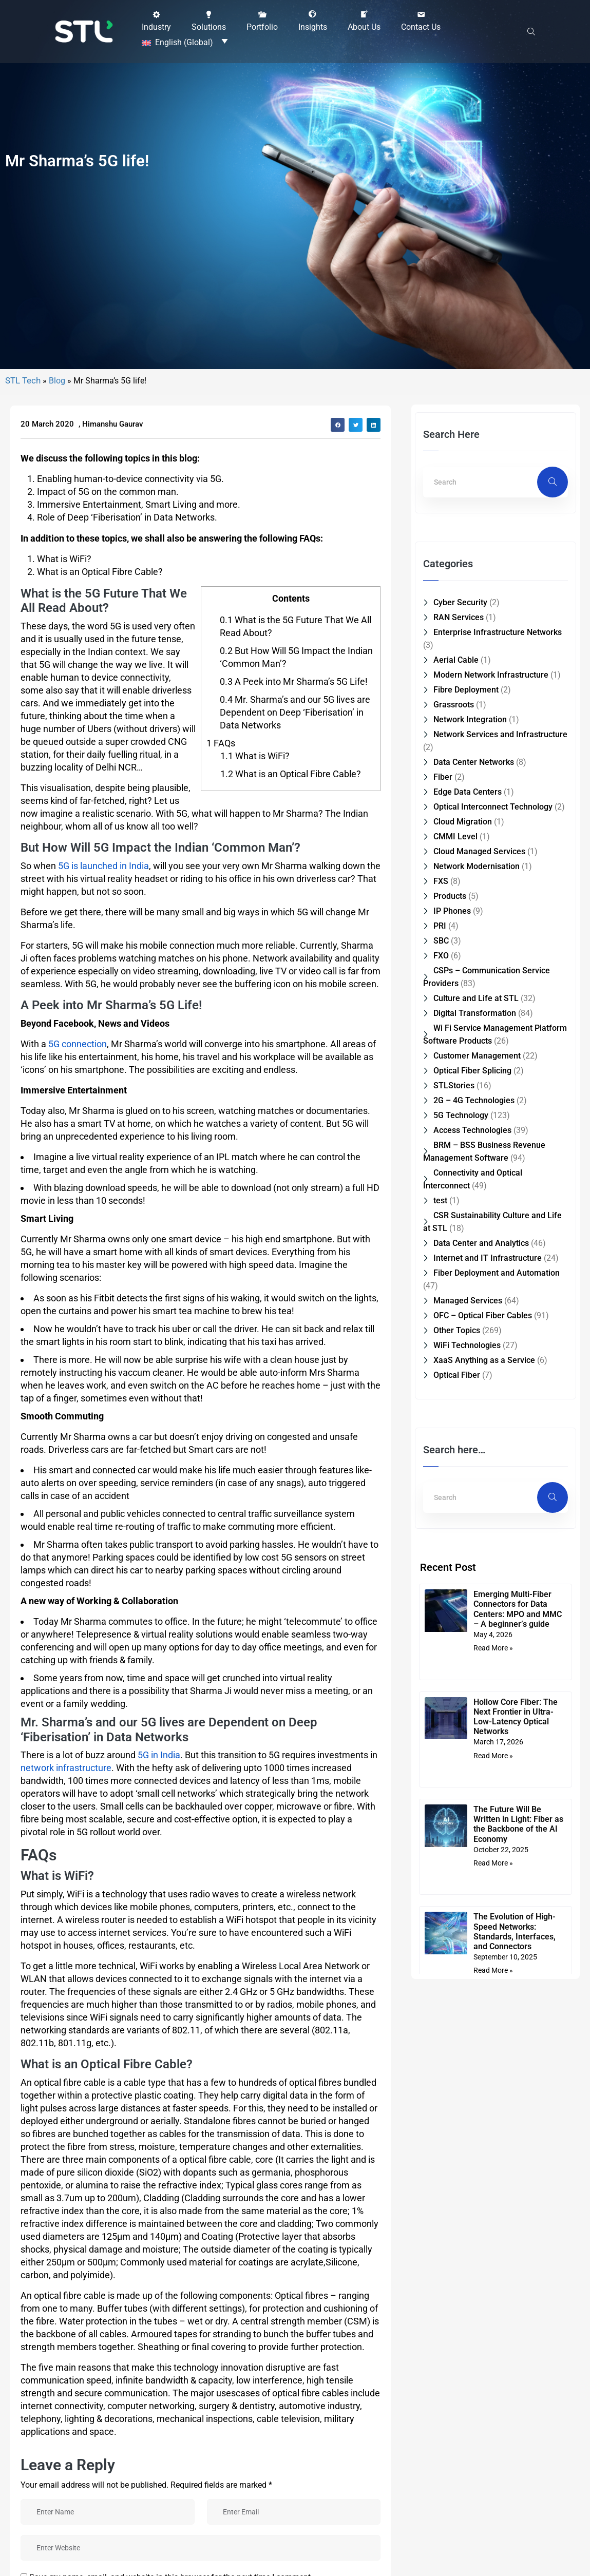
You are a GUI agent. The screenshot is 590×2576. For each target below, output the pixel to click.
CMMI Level (455, 1446)
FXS (440, 1491)
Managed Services (467, 1910)
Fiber (442, 1387)
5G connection (77, 1653)
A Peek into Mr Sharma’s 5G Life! (294, 1290)
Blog (57, 990)
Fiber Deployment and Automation (496, 1883)
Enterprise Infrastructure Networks (497, 1242)
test (440, 1810)
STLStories (453, 1695)
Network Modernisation (476, 1476)
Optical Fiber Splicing (472, 1680)
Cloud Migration (462, 1431)
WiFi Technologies (467, 1955)
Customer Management (477, 1665)
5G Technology (460, 1725)
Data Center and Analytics (481, 1853)
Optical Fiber (456, 1985)
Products (449, 1506)
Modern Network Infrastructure (490, 1285)
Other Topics (456, 1940)
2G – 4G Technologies (474, 1710)
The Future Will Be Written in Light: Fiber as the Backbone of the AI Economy (518, 2434)
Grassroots (453, 1314)
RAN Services (458, 1227)
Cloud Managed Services (479, 1461)
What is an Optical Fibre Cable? (290, 1383)
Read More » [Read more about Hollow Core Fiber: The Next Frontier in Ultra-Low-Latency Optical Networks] (493, 2365)
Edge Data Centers (467, 1402)
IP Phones (452, 1521)
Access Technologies (472, 1740)
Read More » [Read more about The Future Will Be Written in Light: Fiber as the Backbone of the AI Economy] (493, 2473)
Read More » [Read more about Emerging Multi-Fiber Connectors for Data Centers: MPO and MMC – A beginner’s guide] (493, 2258)
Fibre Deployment (466, 1299)
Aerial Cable (456, 1270)
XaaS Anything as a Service (484, 1970)
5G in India (159, 2364)
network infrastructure (66, 2377)
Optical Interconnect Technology (493, 1416)
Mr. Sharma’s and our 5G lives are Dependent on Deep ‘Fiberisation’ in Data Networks (295, 1321)
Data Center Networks (473, 1372)
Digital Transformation (474, 1623)
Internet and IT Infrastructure (487, 1868)
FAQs (220, 1352)
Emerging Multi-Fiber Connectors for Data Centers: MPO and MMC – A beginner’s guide (517, 2219)
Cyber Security (460, 1212)
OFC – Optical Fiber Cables (482, 1925)
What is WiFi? (255, 1365)
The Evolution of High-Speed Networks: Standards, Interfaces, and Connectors (514, 2541)
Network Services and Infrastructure (500, 1344)
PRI (439, 1536)
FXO (441, 1565)
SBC (441, 1550)
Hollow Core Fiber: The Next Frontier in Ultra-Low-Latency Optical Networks (515, 2326)
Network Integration (470, 1329)
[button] (156, 19)
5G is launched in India (103, 1475)
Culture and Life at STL (476, 1608)
